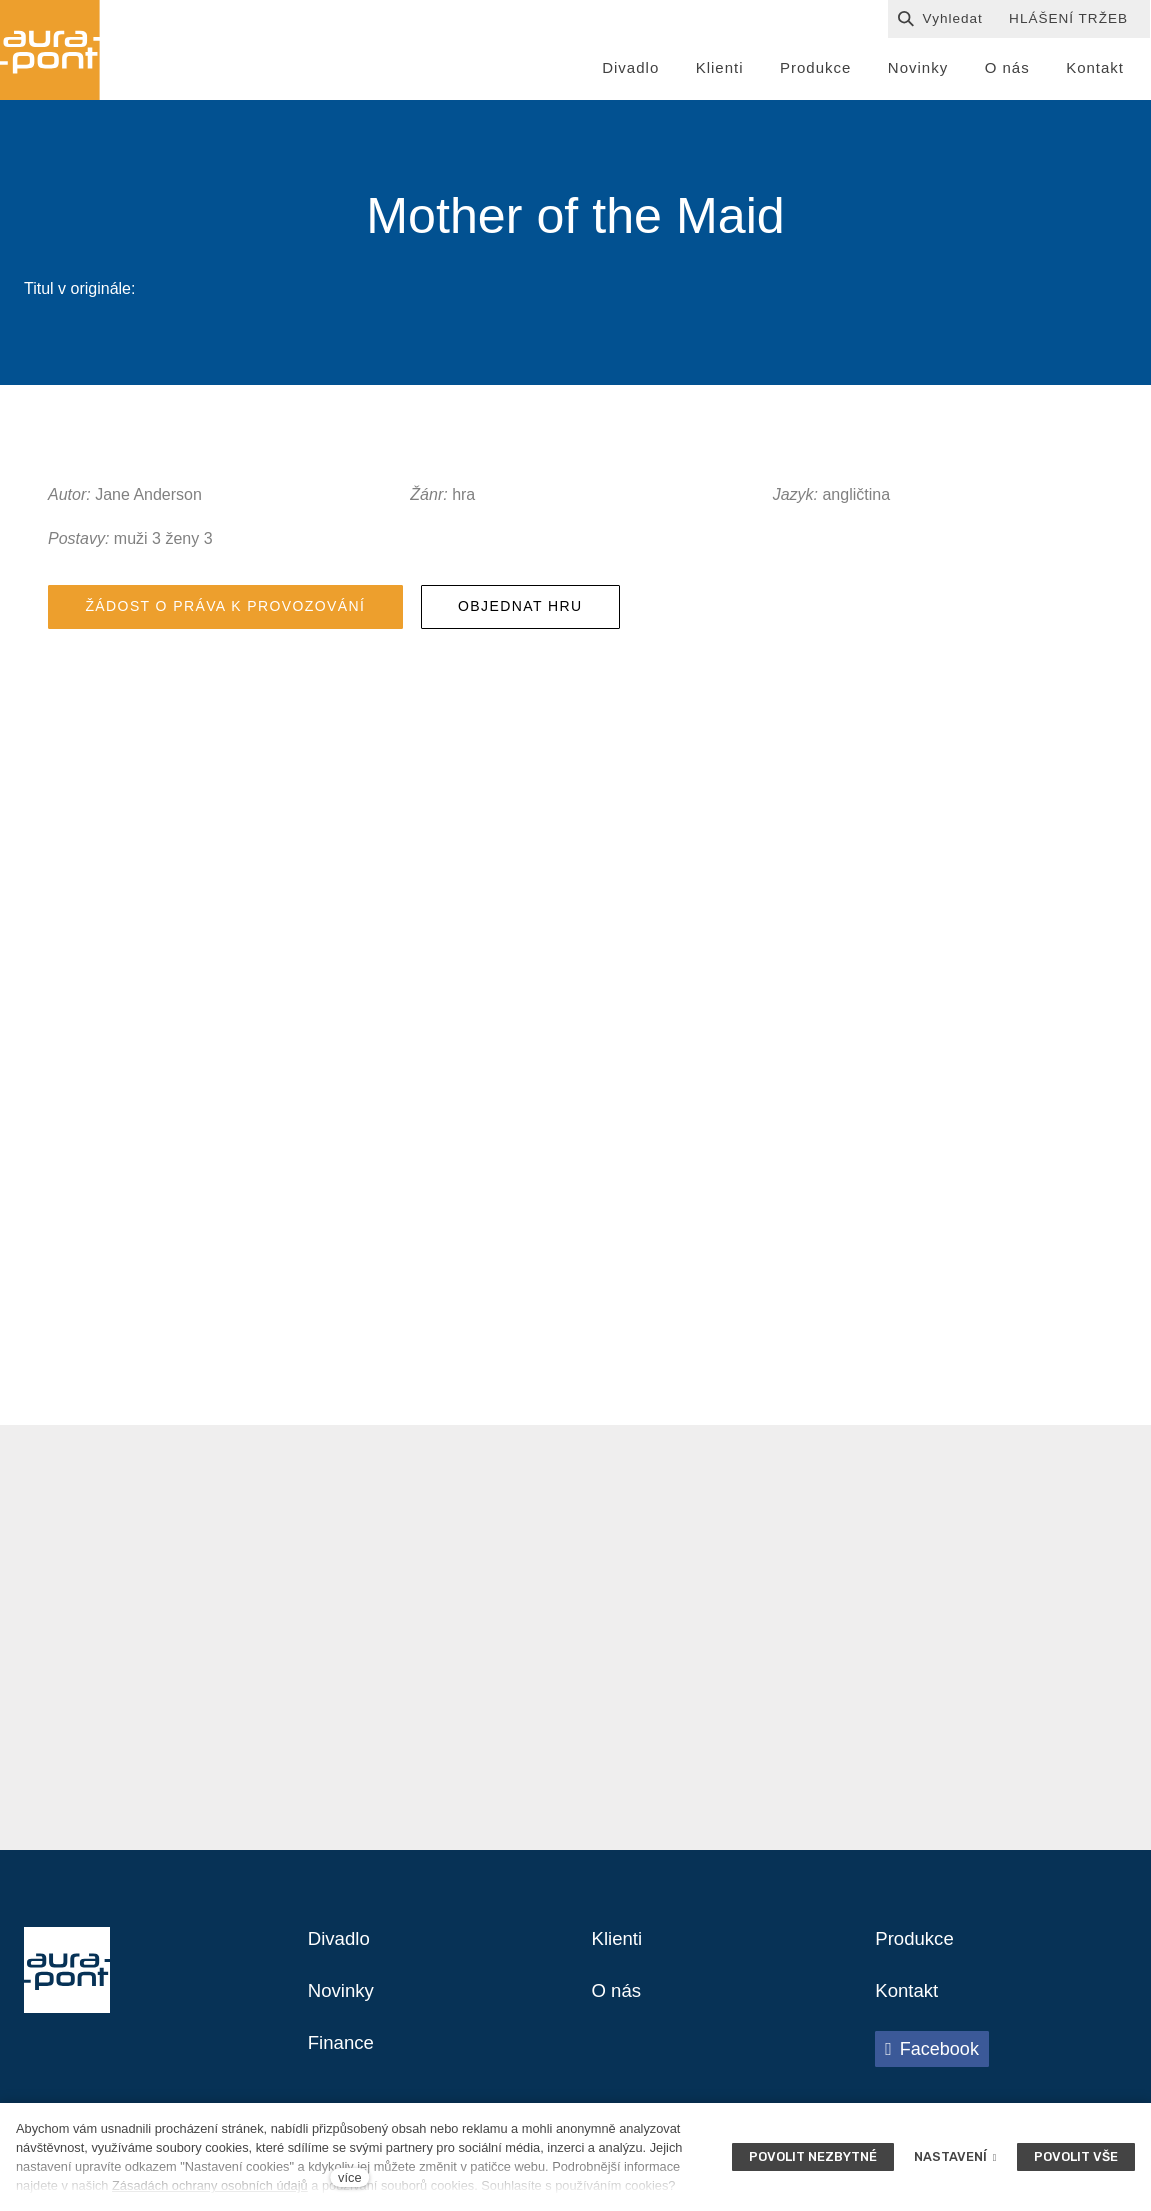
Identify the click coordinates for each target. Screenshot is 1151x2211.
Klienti (619, 1951)
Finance (343, 2059)
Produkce (917, 1951)
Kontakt (909, 2005)
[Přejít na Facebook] (932, 2064)
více (349, 2177)
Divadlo (341, 1951)
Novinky (343, 2005)
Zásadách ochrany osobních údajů (210, 2185)
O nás (618, 2005)
